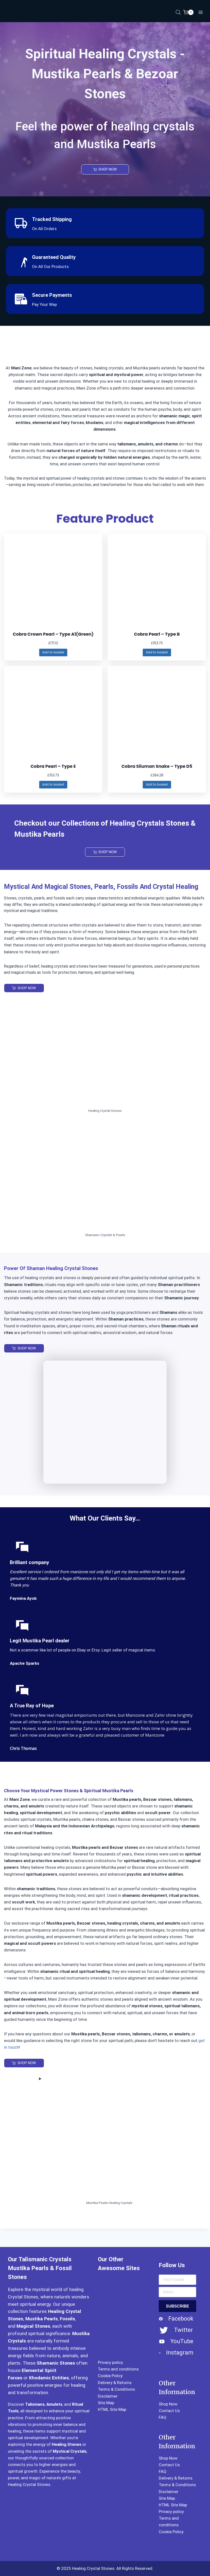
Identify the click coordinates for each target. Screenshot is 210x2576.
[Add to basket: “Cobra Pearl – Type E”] (53, 803)
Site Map (106, 2402)
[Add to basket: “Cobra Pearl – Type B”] (157, 670)
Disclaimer (108, 2396)
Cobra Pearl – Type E (53, 784)
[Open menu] (200, 12)
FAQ (162, 2417)
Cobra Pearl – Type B (157, 651)
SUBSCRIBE (177, 2306)
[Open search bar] (178, 12)
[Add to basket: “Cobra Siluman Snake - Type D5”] (157, 803)
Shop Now (168, 2404)
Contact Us (169, 2410)
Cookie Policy (110, 2375)
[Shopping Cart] (188, 12)
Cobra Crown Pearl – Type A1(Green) (53, 651)
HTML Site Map (112, 2409)
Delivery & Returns (115, 2382)
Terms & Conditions (116, 2389)
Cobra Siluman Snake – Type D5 (156, 784)
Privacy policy (110, 2362)
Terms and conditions (118, 2369)
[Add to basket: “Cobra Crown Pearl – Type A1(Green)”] (53, 670)
